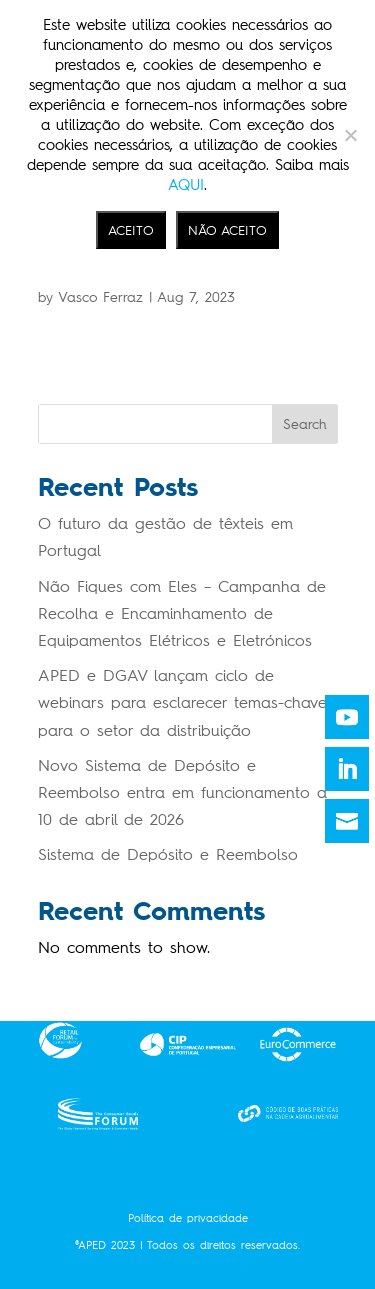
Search (305, 424)
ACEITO (131, 230)
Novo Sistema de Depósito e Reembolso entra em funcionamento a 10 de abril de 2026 (182, 792)
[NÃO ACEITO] (350, 135)
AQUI (186, 185)
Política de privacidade (188, 1218)
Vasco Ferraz (100, 297)
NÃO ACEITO (227, 230)
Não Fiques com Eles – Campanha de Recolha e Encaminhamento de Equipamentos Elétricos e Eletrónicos (182, 613)
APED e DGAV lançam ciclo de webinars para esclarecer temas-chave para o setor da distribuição (182, 702)
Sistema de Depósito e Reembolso (168, 854)
